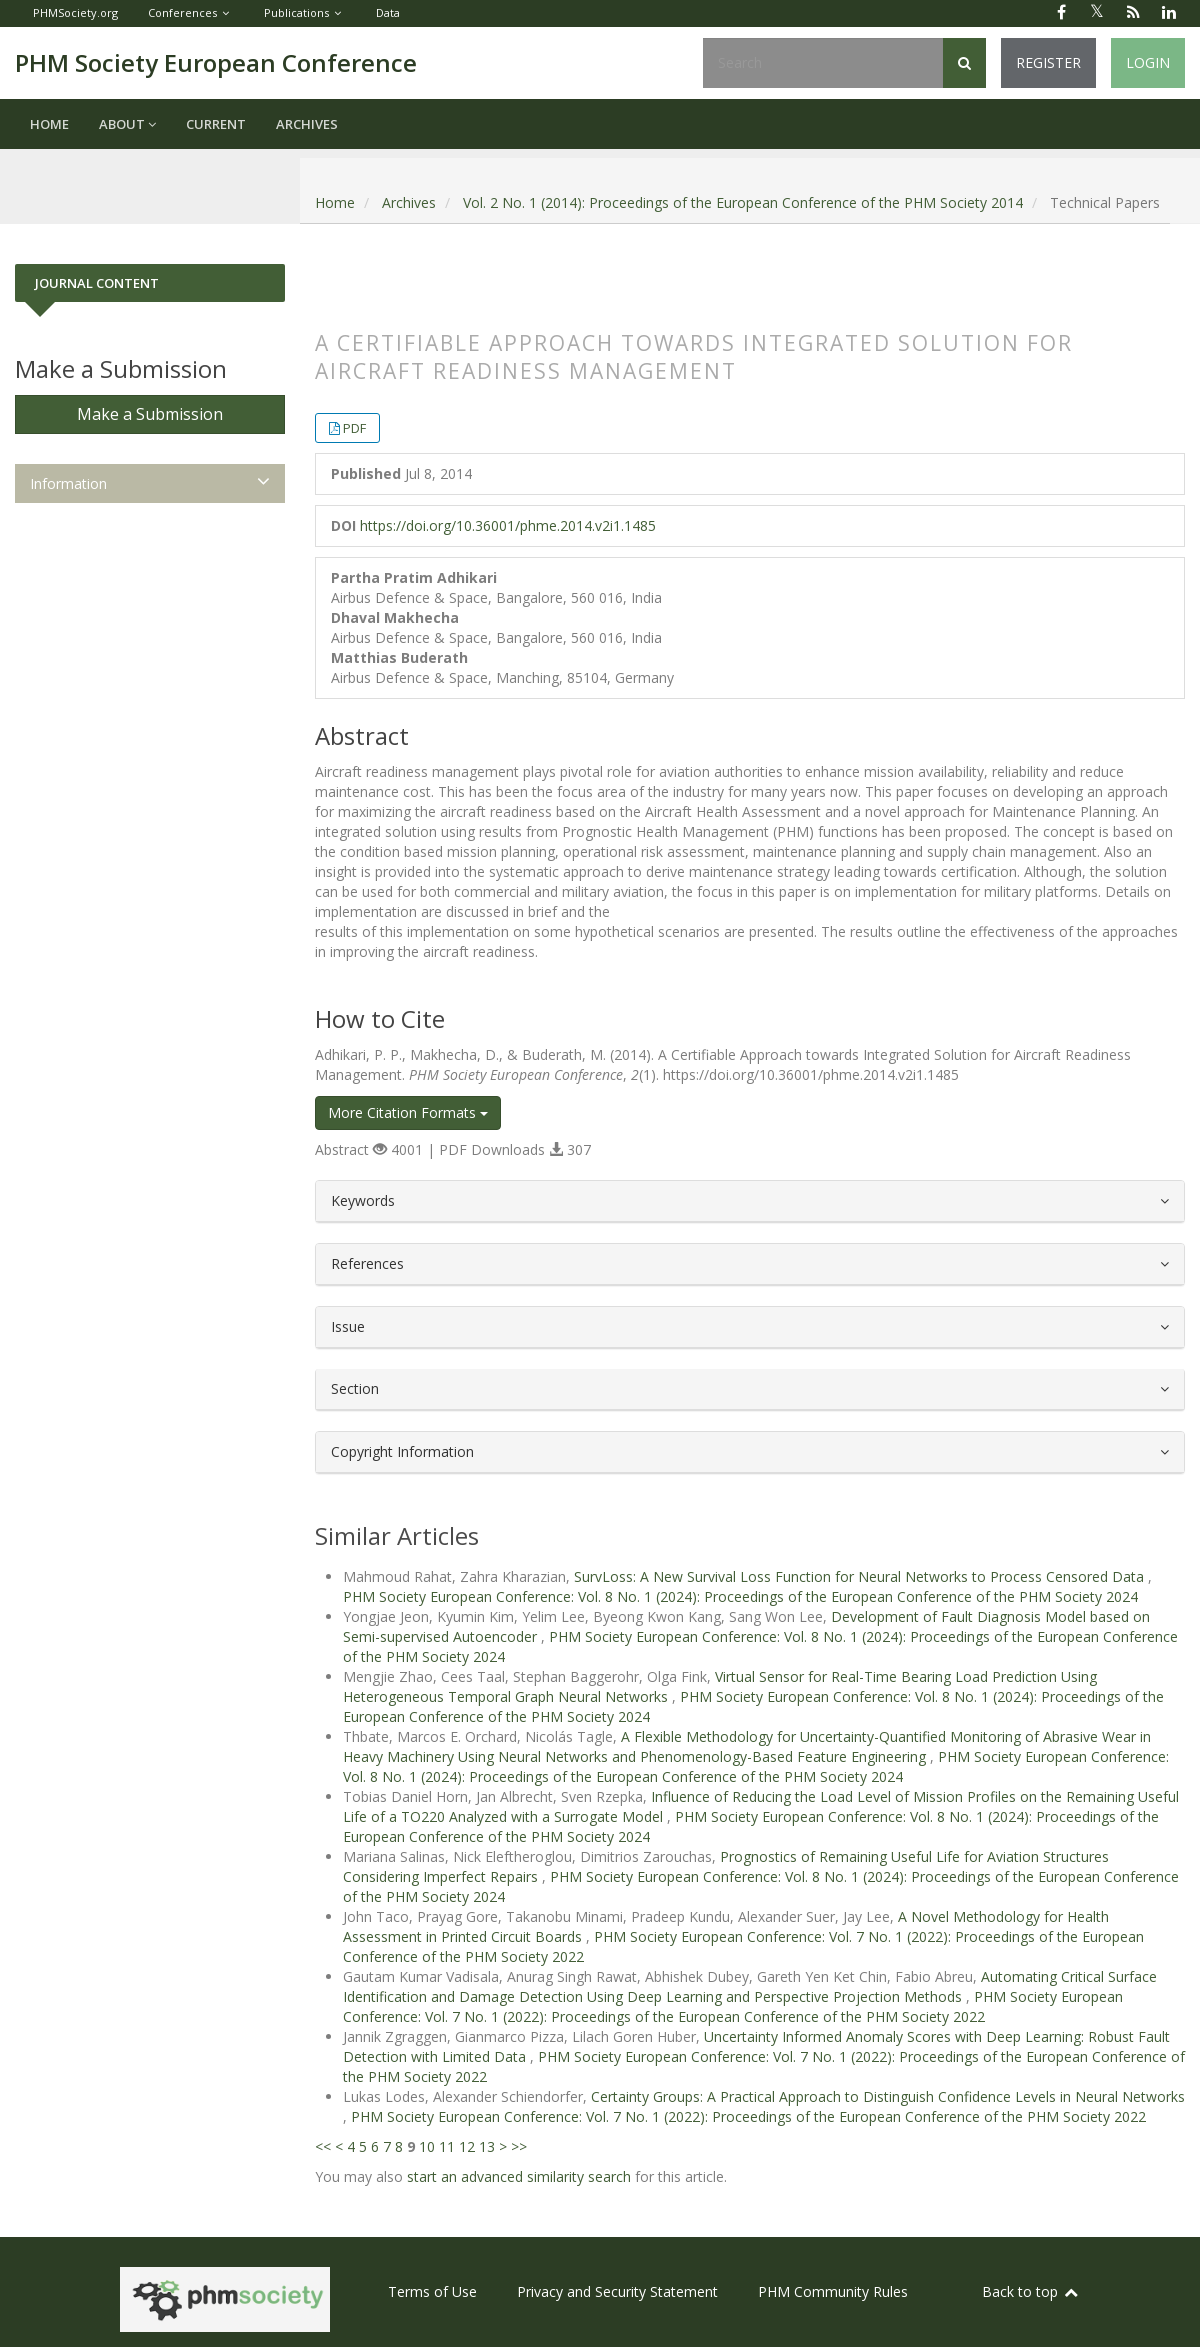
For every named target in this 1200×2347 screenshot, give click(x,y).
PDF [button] (354, 428)
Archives (307, 124)
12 (467, 2146)
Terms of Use (432, 2291)
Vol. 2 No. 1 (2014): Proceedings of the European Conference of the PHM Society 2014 (743, 202)
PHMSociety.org (75, 12)
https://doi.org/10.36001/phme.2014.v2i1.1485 (508, 525)
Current (216, 124)
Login (1148, 62)
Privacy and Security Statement (617, 2291)
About (127, 124)
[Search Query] (823, 63)
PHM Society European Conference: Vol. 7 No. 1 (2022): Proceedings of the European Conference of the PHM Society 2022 (733, 2006)
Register (1048, 62)
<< (323, 2146)
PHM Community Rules (833, 2291)
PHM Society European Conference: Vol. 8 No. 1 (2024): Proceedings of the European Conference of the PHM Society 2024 (740, 1596)
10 (427, 2146)
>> (519, 2146)
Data (388, 12)
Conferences (182, 12)
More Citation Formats (408, 1112)
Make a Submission (150, 414)
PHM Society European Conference (216, 62)
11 (447, 2146)
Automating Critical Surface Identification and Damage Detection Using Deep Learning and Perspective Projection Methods (750, 1986)
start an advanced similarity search (519, 2176)
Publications (296, 12)
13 (487, 2146)
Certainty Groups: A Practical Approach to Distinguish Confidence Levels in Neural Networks (888, 2096)
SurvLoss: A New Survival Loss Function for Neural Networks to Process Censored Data (861, 1576)
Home (49, 124)
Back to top (1031, 2291)
